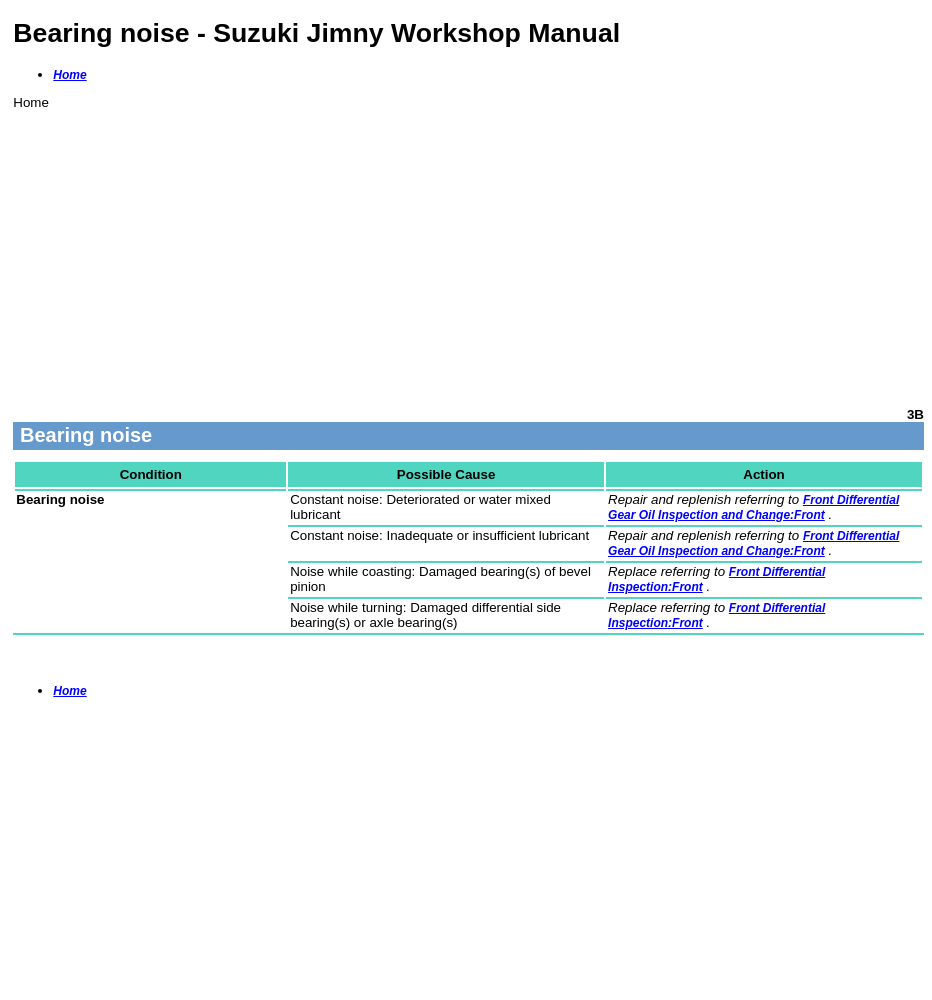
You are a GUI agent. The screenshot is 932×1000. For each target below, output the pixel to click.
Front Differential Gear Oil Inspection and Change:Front (753, 507)
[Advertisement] (468, 250)
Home (69, 75)
